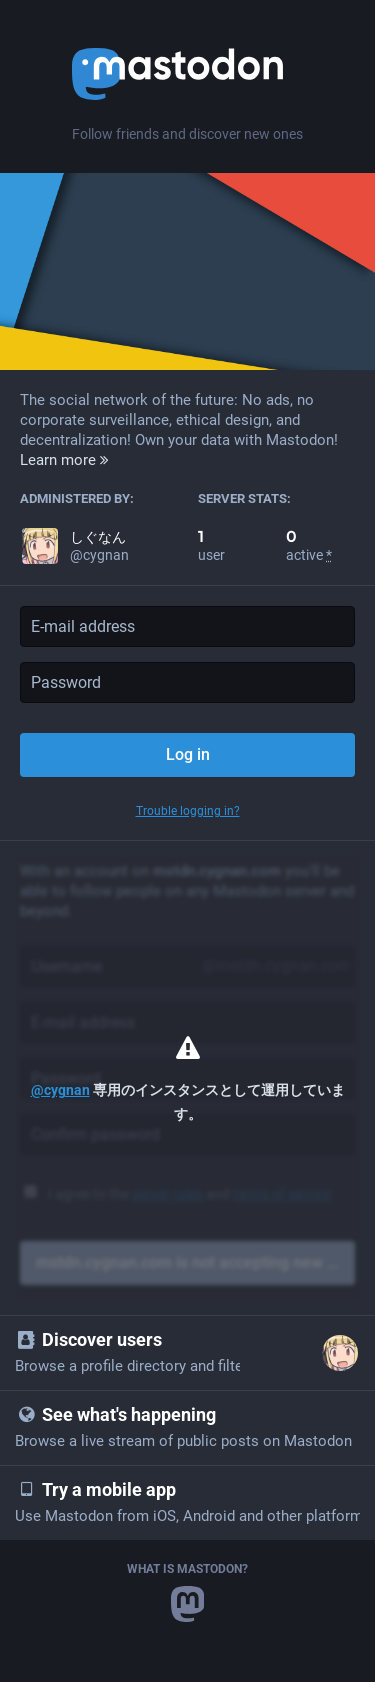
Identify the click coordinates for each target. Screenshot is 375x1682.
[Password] (187, 682)
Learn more (64, 460)
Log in (188, 754)
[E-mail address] (187, 626)
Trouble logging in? (188, 811)
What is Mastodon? (187, 1569)
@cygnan (60, 1090)
